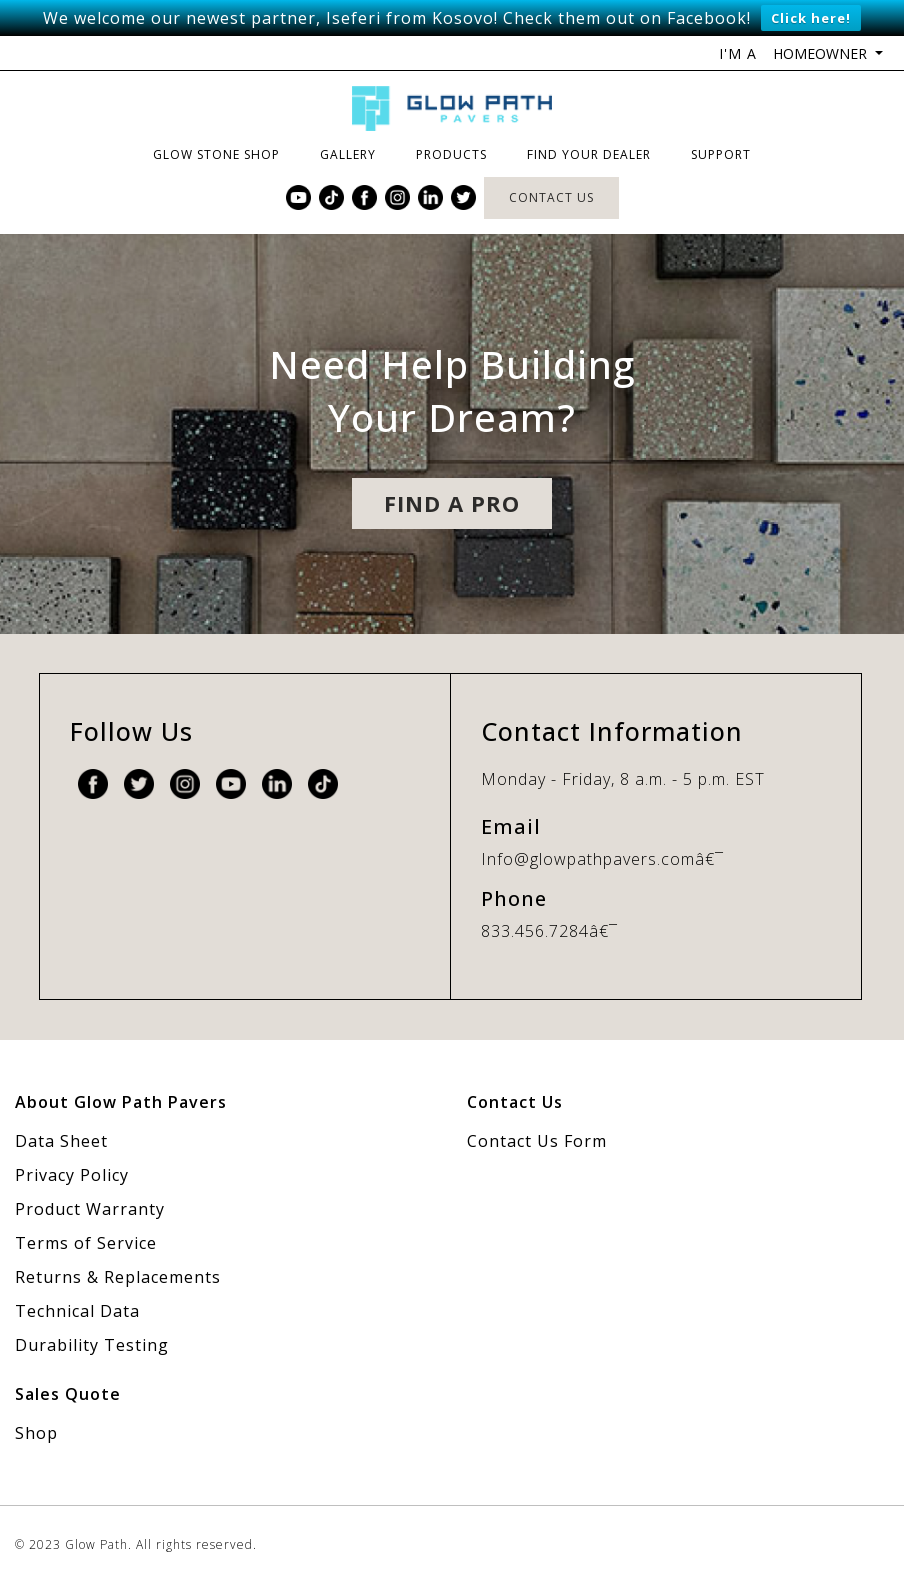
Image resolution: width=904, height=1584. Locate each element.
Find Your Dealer (589, 154)
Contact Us (551, 197)
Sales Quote (68, 1394)
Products (451, 154)
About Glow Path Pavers (121, 1102)
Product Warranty (90, 1209)
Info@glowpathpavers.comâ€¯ (602, 859)
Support (721, 154)
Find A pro (452, 503)
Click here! (811, 18)
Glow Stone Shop (216, 154)
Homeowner (822, 53)
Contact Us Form (537, 1141)
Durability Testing (92, 1345)
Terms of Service (86, 1243)
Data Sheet (61, 1141)
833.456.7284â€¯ (549, 931)
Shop (36, 1433)
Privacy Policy (72, 1175)
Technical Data (77, 1311)
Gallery (348, 154)
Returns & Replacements (118, 1277)
